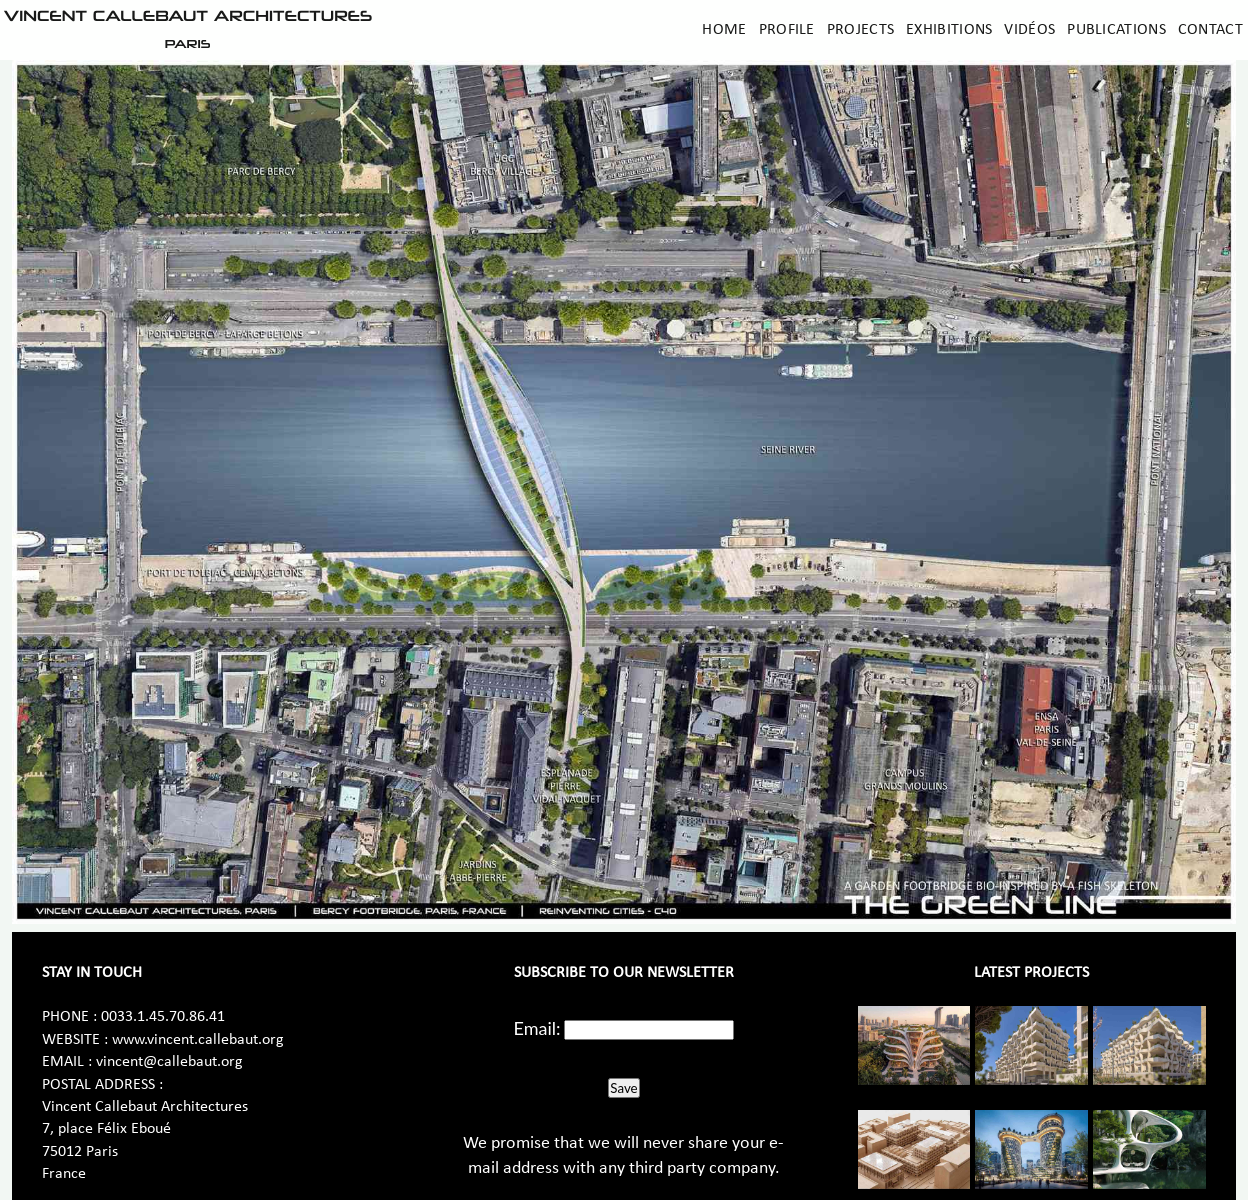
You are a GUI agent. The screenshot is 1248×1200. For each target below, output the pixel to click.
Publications (1116, 30)
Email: (537, 1028)
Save (623, 1088)
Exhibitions (949, 30)
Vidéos (1029, 30)
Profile (787, 30)
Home (724, 30)
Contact (1210, 30)
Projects (860, 30)
